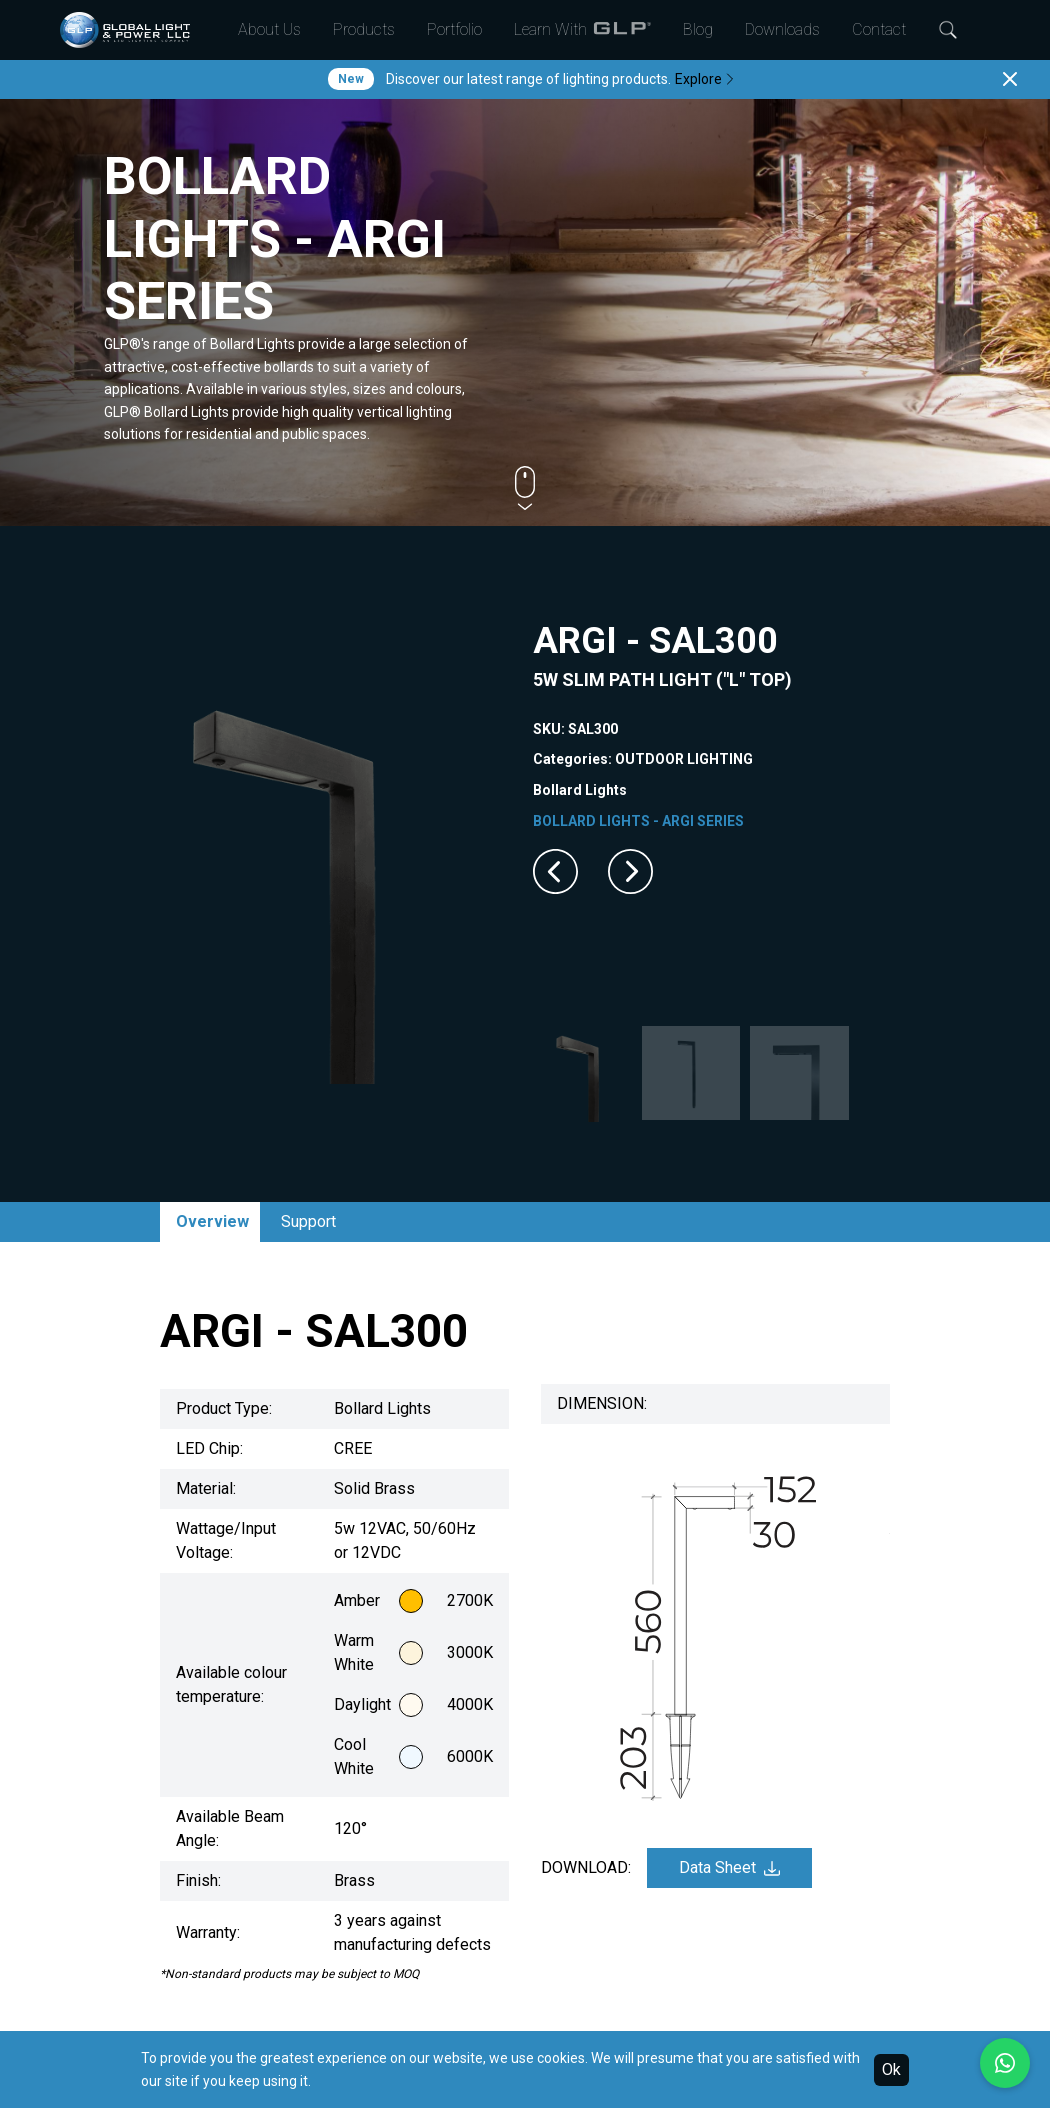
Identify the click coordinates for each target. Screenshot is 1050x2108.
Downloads (782, 29)
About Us (269, 29)
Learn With (582, 30)
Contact (879, 29)
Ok (891, 2069)
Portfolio (454, 29)
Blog (698, 29)
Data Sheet (729, 1867)
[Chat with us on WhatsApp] (1005, 2063)
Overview (212, 1221)
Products (364, 29)
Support (308, 1221)
